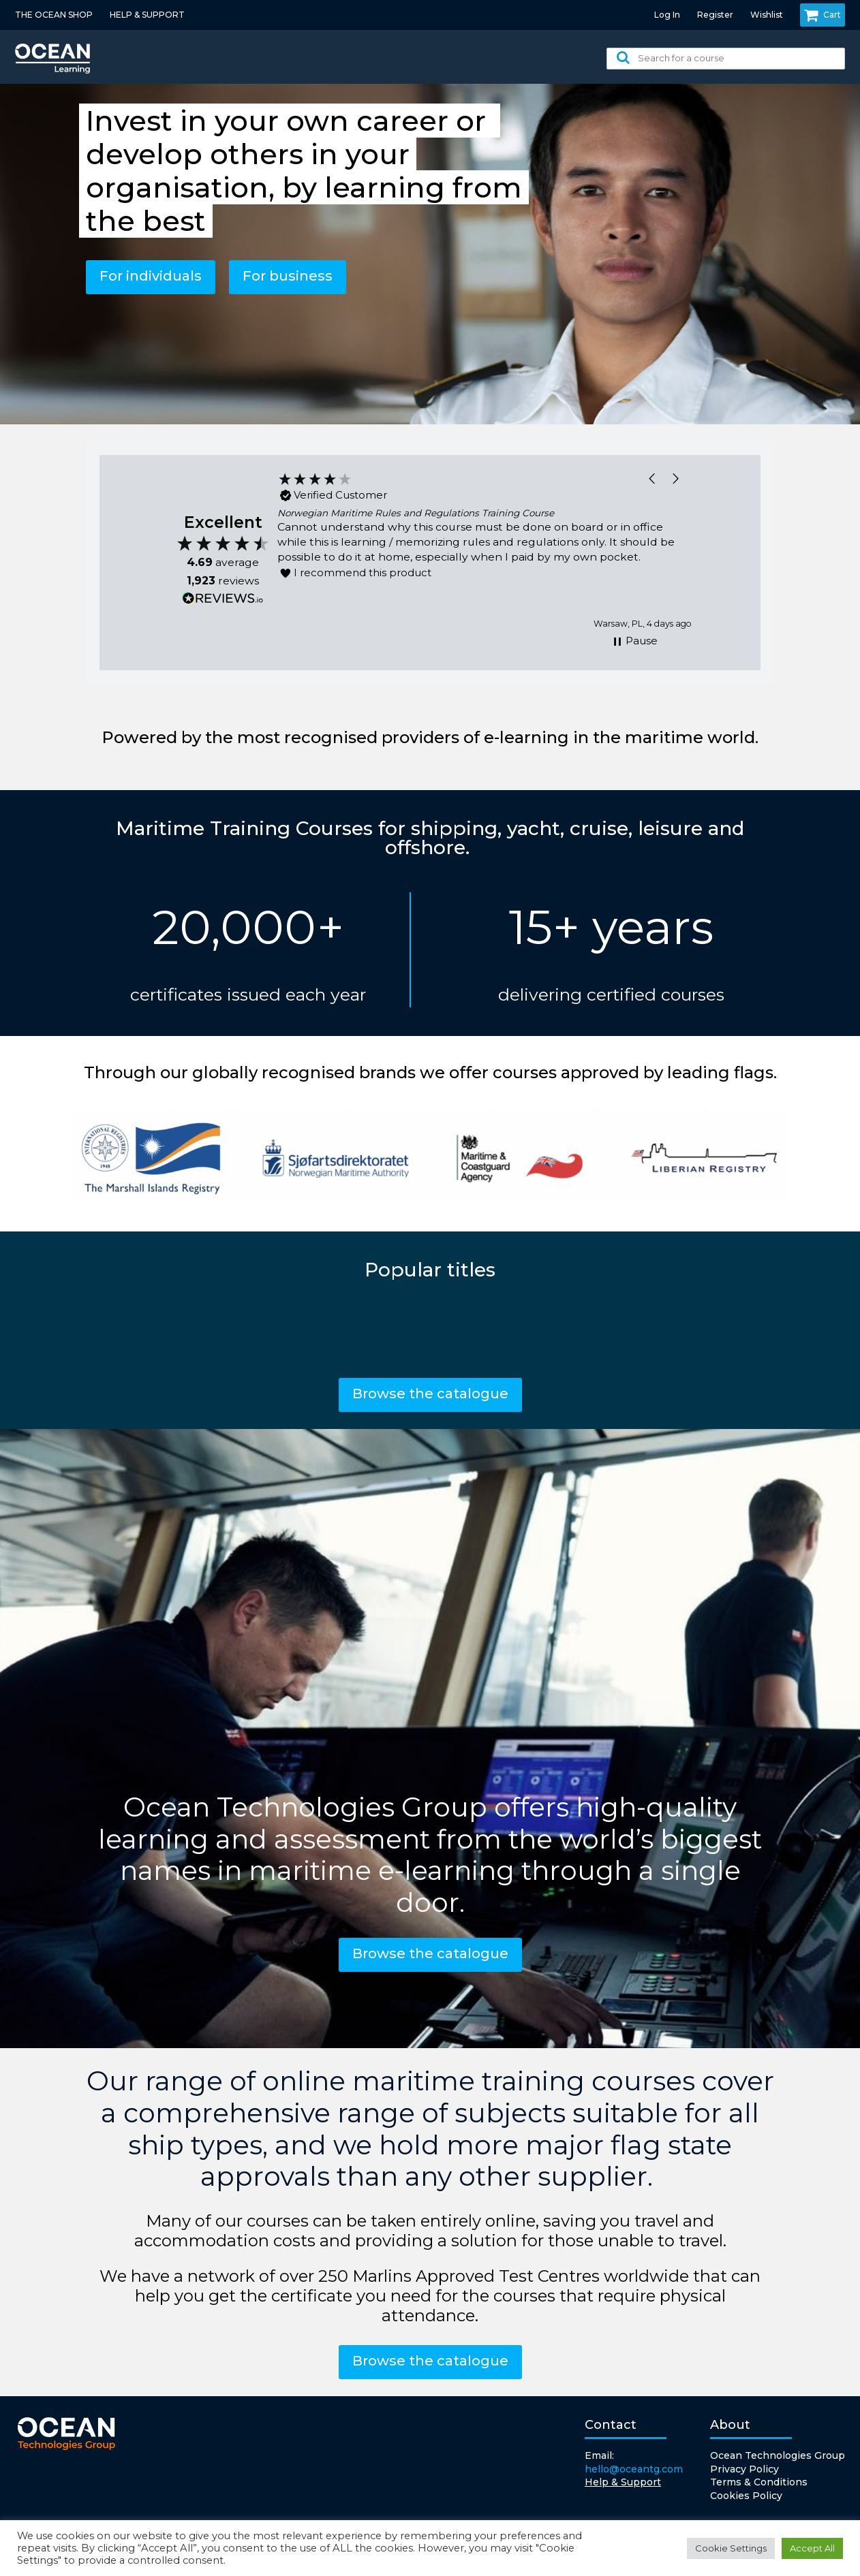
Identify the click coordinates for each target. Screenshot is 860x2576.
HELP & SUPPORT (147, 15)
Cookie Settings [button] (731, 2548)
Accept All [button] (812, 2548)
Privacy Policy (744, 2469)
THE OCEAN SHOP (54, 15)
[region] (484, 551)
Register (715, 15)
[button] (652, 478)
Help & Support (623, 2482)
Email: (634, 2462)
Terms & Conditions (759, 2482)
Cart (822, 14)
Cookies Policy (746, 2495)
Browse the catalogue (430, 1393)
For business (288, 276)
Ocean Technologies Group (777, 2455)
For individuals (150, 276)
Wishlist (766, 15)
